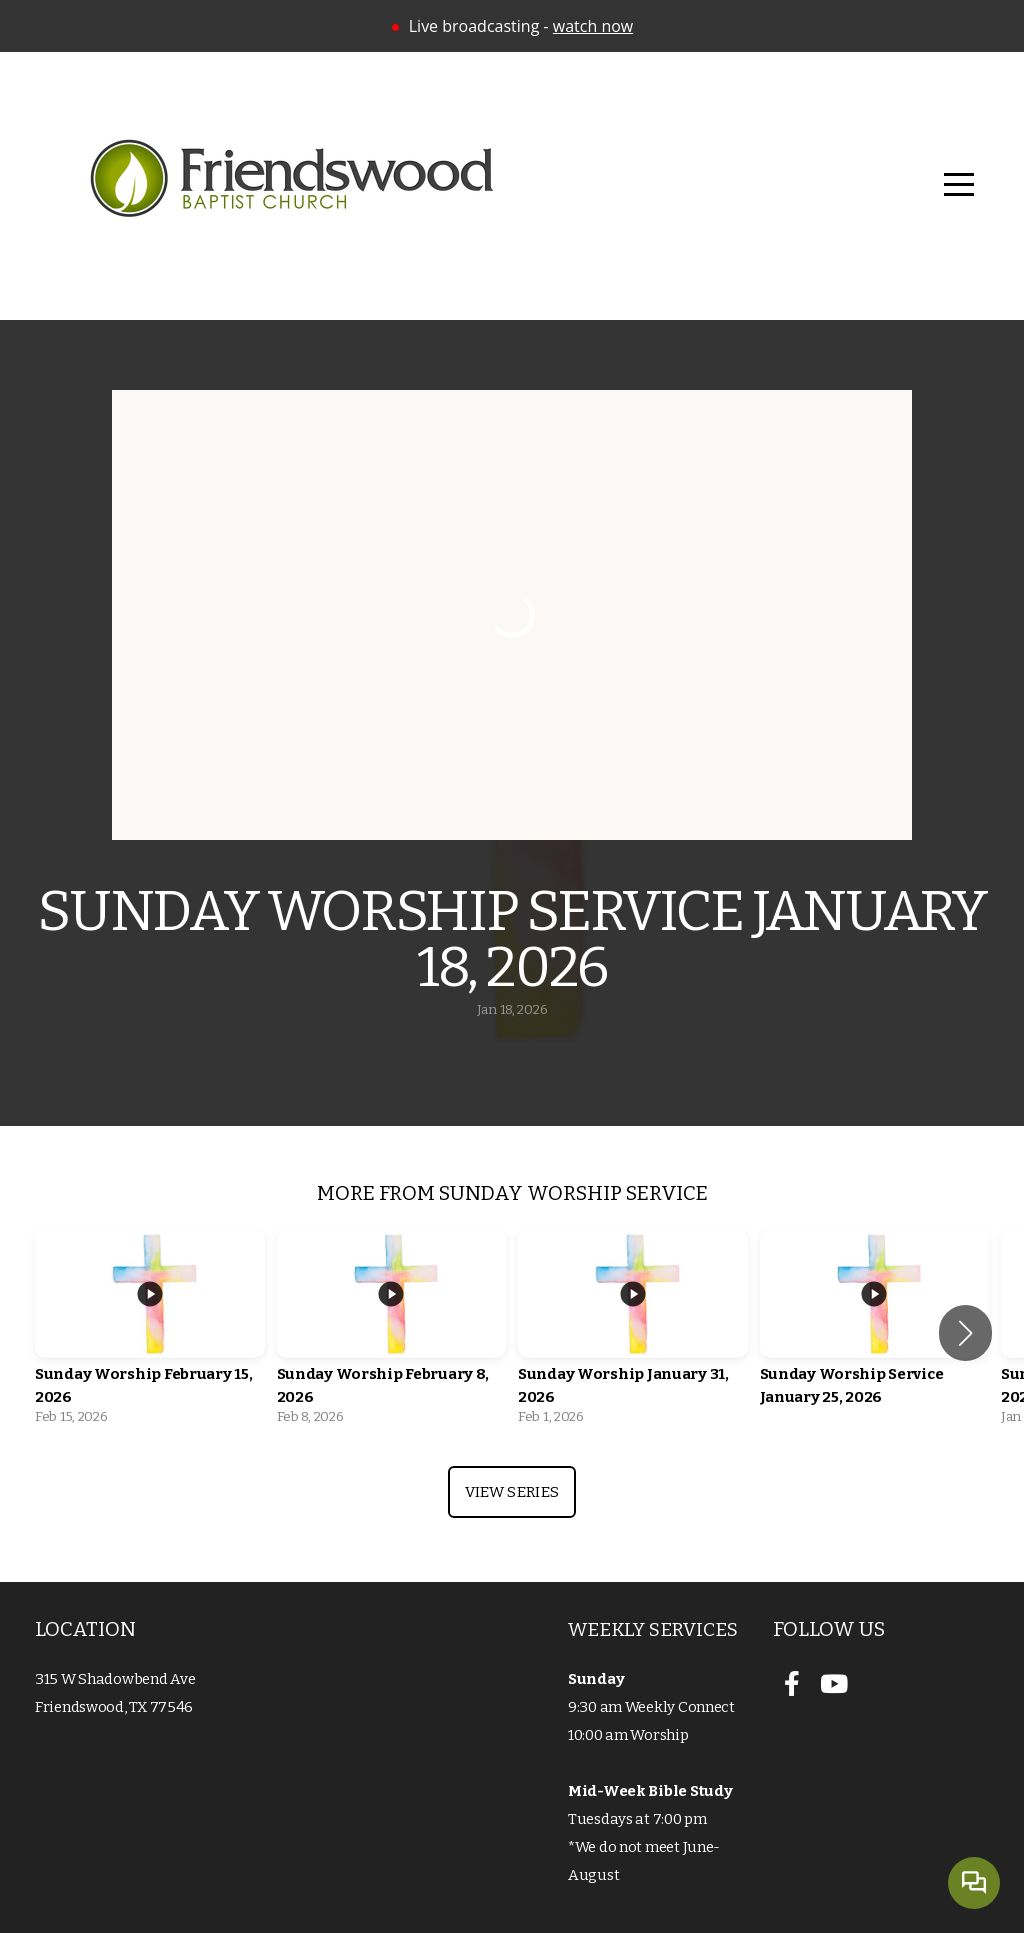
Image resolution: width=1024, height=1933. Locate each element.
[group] (150, 1332)
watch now (593, 26)
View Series (512, 1492)
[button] (965, 1333)
